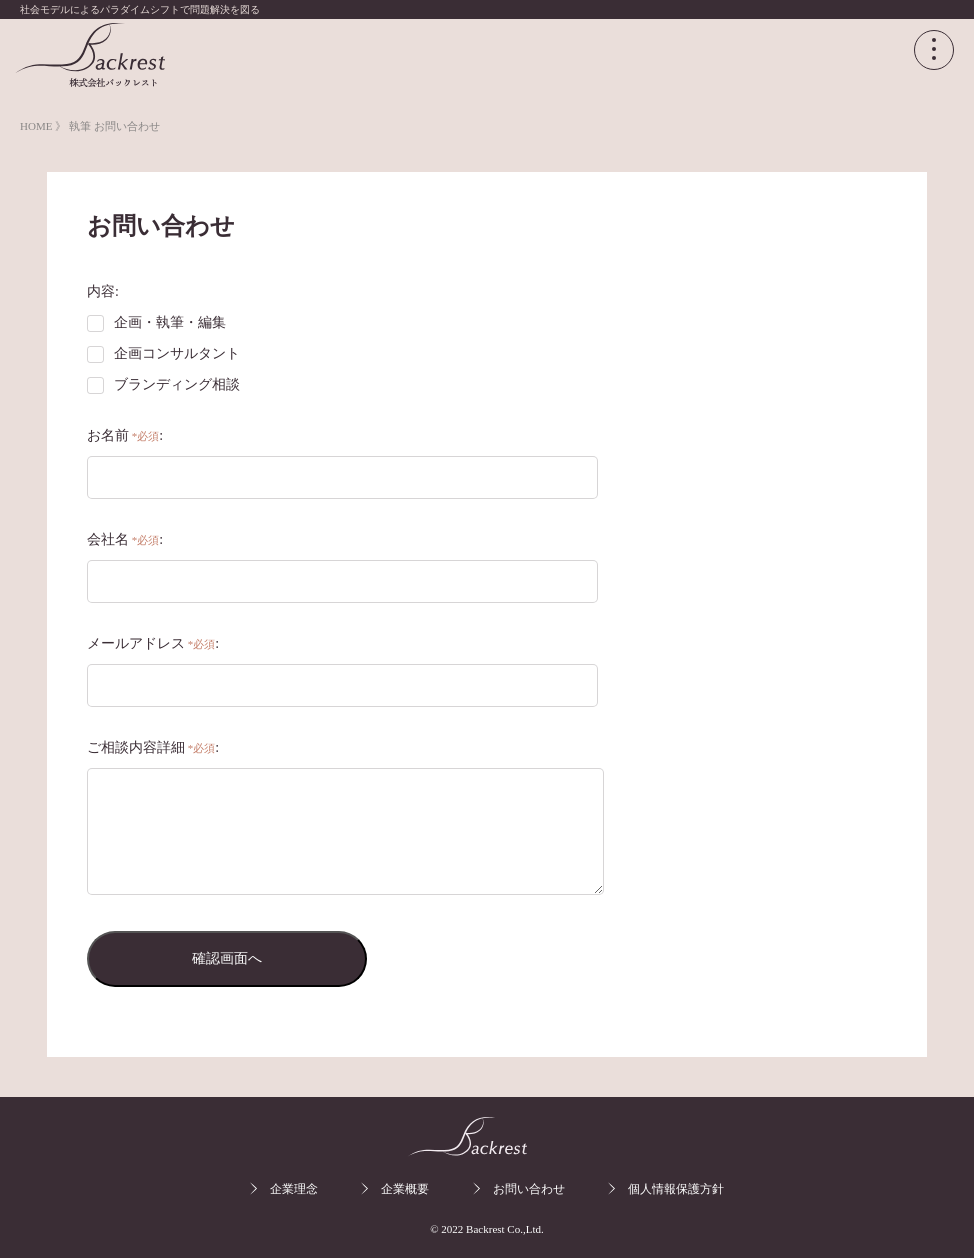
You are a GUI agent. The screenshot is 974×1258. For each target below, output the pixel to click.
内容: (103, 291)
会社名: (125, 539)
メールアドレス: (153, 643)
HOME (37, 126)
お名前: (125, 435)
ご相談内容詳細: (153, 747)
